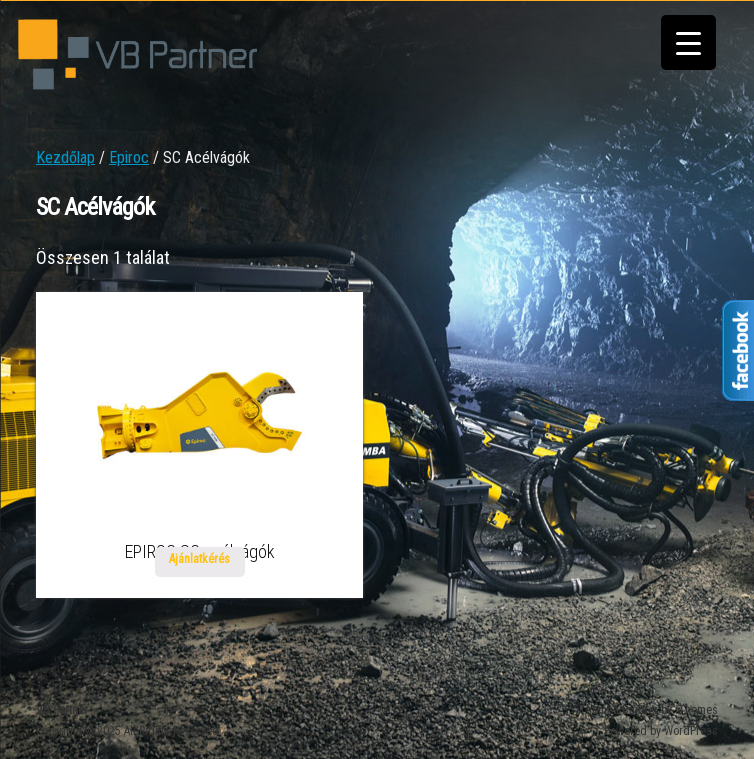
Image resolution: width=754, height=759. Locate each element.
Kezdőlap (65, 157)
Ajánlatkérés (199, 559)
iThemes (696, 710)
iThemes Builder (617, 710)
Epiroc (129, 157)
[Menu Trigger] (688, 42)
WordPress (691, 731)
